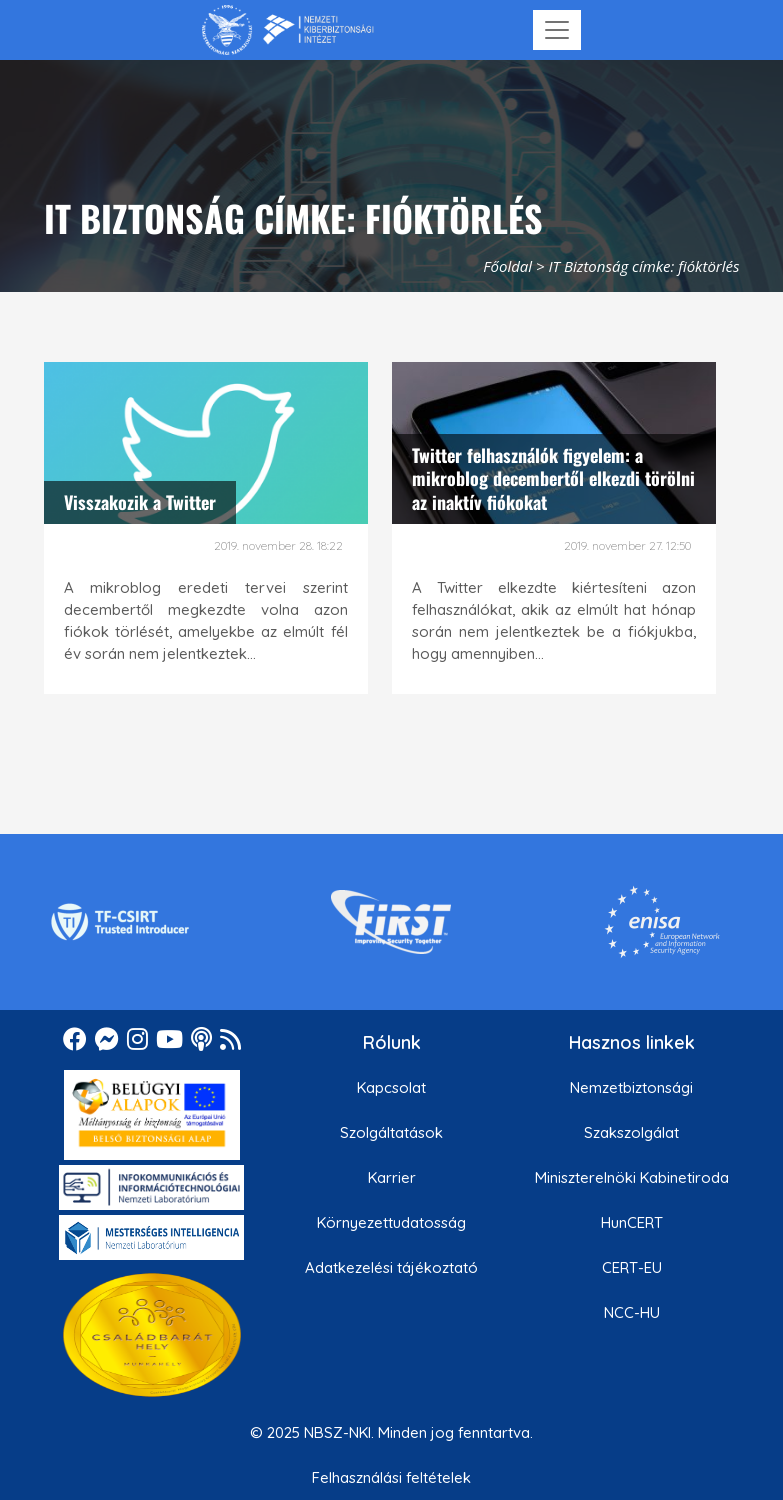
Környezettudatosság (391, 1222)
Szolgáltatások (391, 1132)
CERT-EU (632, 1267)
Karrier (392, 1177)
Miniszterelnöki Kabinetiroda (632, 1177)
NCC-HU (632, 1312)
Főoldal (507, 266)
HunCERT (632, 1222)
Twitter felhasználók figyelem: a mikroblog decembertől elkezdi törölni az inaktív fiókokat (553, 478)
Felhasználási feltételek (391, 1477)
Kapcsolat (391, 1087)
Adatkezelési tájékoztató (391, 1267)
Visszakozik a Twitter (140, 502)
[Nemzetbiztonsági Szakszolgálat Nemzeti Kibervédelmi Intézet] (287, 30)
